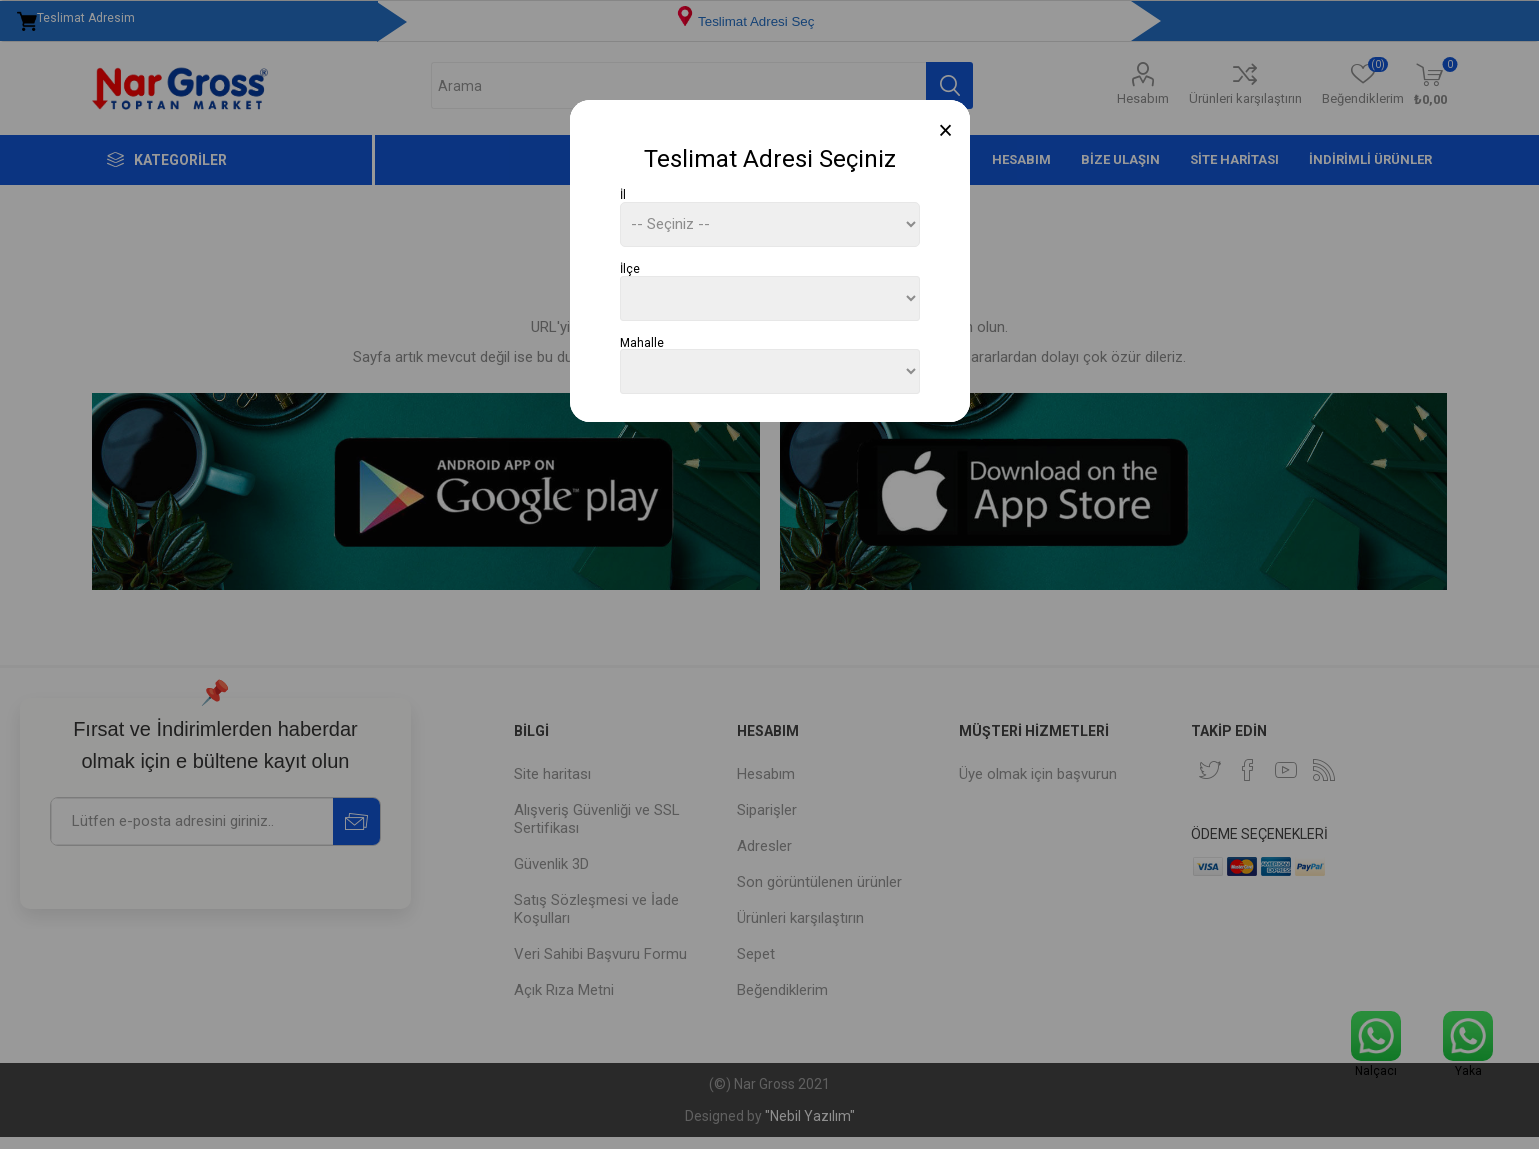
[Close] (945, 130)
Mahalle (642, 342)
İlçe (630, 269)
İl (623, 195)
